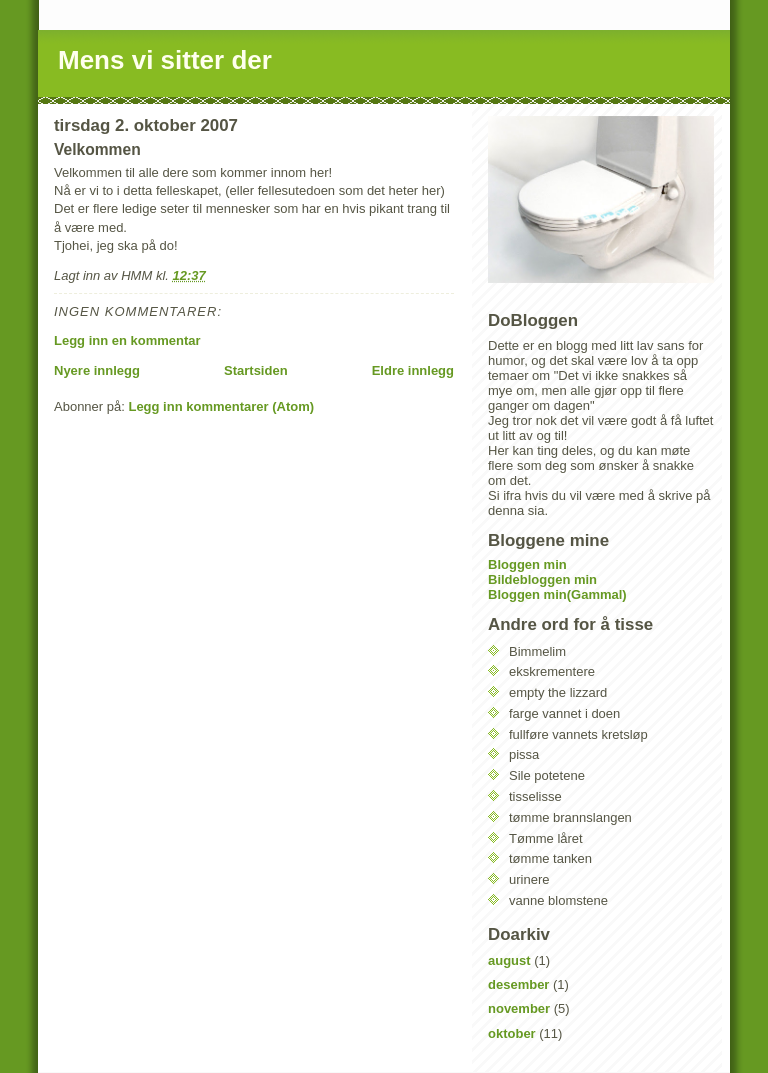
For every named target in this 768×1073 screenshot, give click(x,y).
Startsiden (256, 370)
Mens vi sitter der (165, 60)
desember (518, 984)
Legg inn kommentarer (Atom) (221, 406)
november (519, 1008)
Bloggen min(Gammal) (557, 594)
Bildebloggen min (542, 579)
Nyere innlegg (97, 370)
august (509, 960)
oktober (512, 1033)
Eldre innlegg (413, 370)
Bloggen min (527, 564)
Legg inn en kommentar (127, 340)
